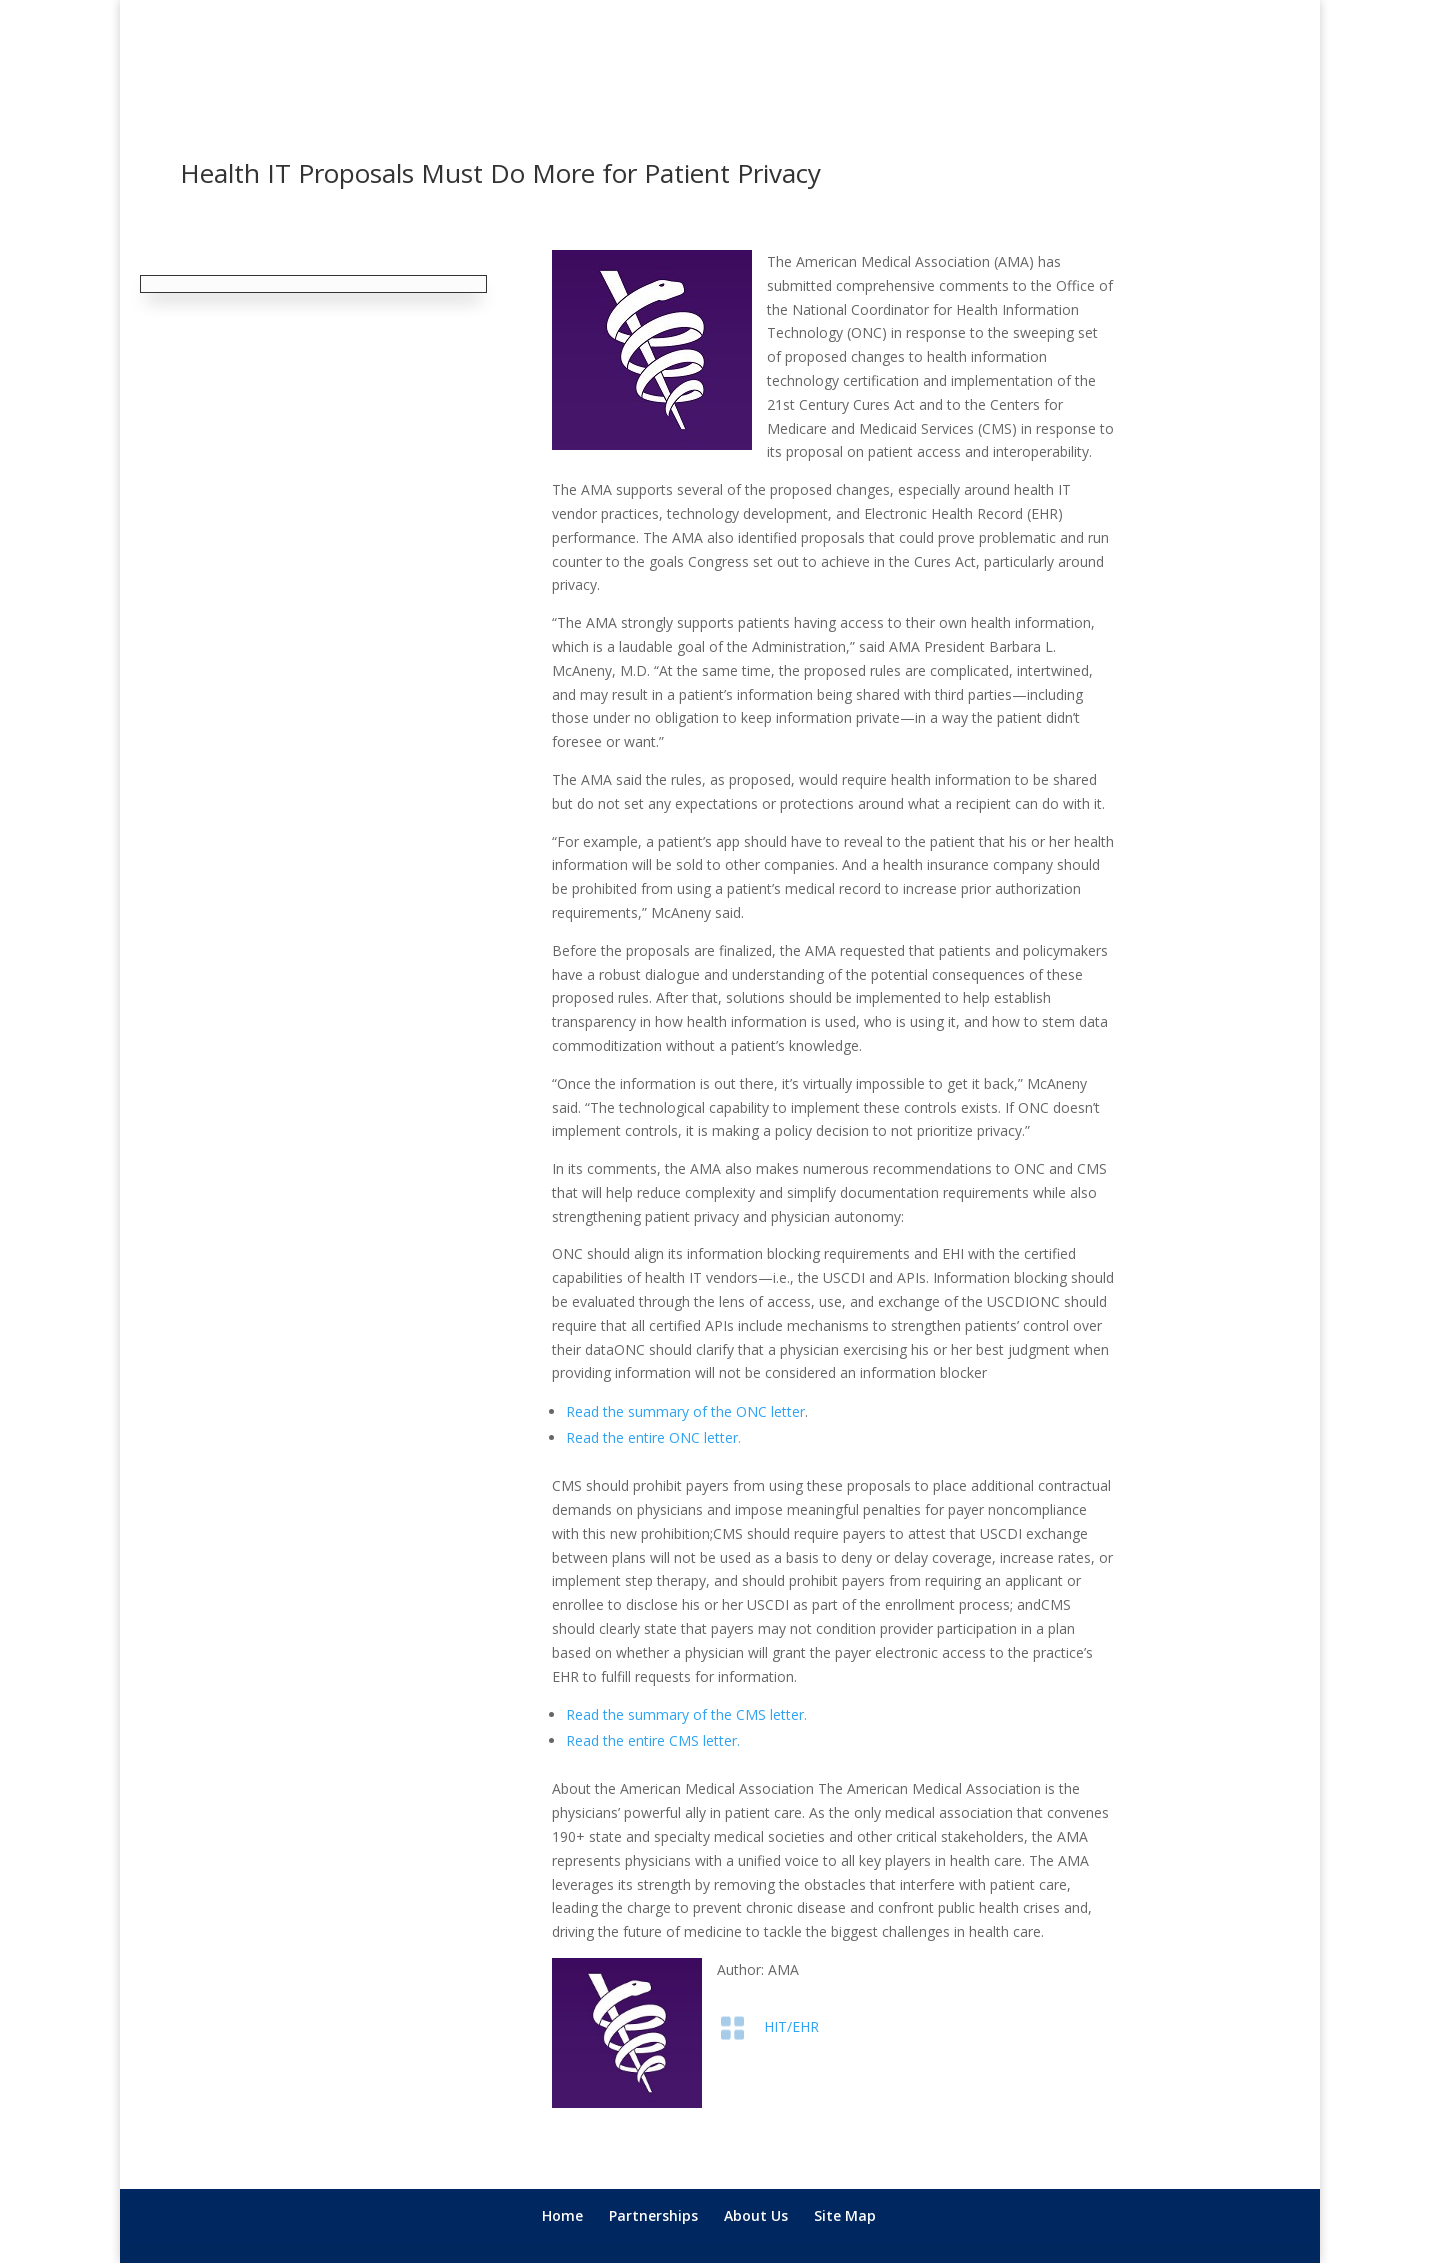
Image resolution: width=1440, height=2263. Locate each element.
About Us (756, 2215)
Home (562, 2215)
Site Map (845, 2215)
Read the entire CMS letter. (653, 1740)
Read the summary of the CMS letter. (686, 1714)
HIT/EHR (791, 2026)
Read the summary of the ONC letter (685, 1411)
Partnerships (653, 2215)
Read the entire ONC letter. (653, 1437)
